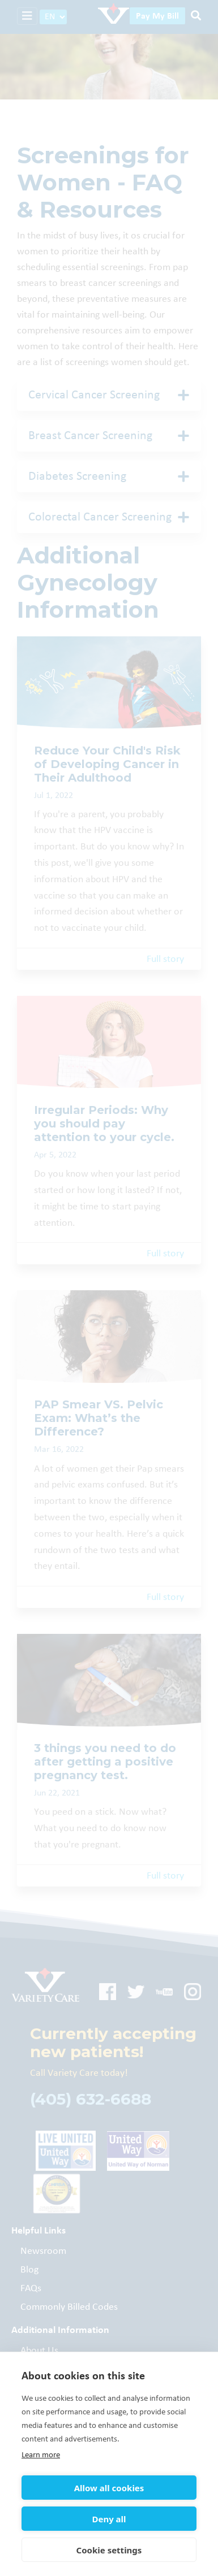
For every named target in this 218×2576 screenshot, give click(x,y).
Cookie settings (109, 2550)
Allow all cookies (109, 2487)
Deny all (109, 2519)
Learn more (41, 2455)
